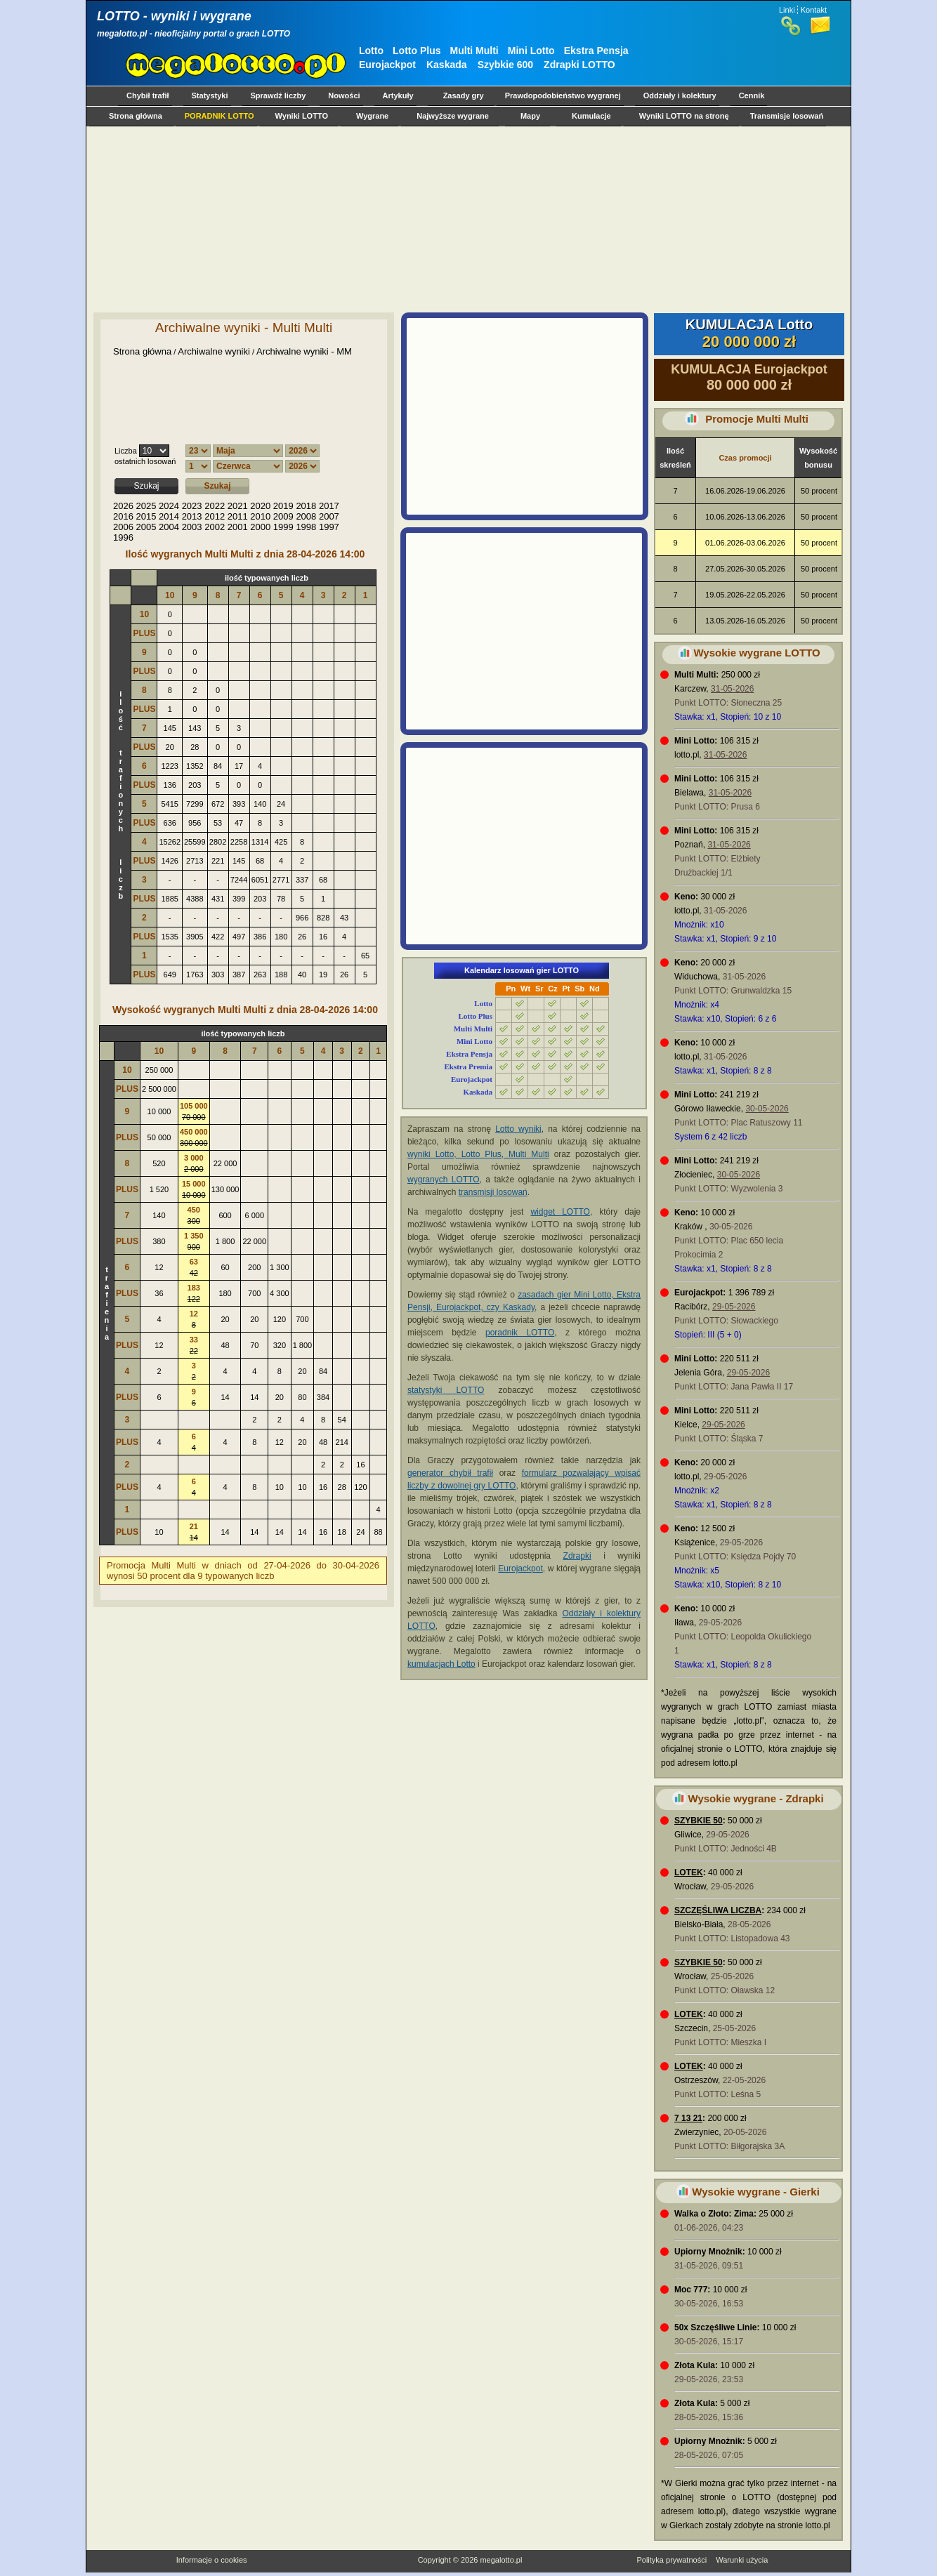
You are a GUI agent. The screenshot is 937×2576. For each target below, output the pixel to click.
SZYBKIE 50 (698, 1820)
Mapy (530, 116)
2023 (192, 506)
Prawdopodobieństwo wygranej (563, 95)
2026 (123, 506)
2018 (306, 506)
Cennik (752, 95)
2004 (169, 527)
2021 (238, 506)
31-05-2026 (732, 689)
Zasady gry (463, 95)
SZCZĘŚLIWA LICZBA (717, 1910)
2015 (146, 516)
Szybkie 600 (505, 64)
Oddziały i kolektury (679, 95)
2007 (329, 516)
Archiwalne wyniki (214, 351)
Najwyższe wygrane (453, 116)
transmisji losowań (493, 1192)
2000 (260, 527)
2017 (329, 506)
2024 (169, 506)
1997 (329, 527)
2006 (123, 527)
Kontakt (814, 10)
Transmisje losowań (787, 116)
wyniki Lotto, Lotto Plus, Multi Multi (478, 1154)
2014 (169, 516)
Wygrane (372, 116)
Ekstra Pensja (596, 50)
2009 (283, 516)
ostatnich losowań (145, 461)
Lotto (371, 50)
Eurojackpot (387, 64)
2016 (123, 516)
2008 (306, 516)
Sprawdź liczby (278, 95)
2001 (238, 527)
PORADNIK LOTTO (219, 116)
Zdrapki (577, 1556)
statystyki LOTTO (445, 1390)
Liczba (125, 451)
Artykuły (398, 95)
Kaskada (446, 64)
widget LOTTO (559, 1212)
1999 (283, 527)
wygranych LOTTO (443, 1179)
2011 (238, 516)
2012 (214, 516)
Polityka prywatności (671, 2560)
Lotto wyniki (518, 1129)
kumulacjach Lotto (441, 1664)
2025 (146, 506)
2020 (260, 506)
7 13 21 (688, 2118)
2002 (214, 527)
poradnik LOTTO (519, 1332)
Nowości (344, 95)
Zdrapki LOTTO (579, 64)
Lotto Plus (416, 50)
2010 (260, 516)
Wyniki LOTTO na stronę (684, 116)
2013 (192, 516)
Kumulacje (591, 116)
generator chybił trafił (450, 1473)
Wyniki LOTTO (301, 116)
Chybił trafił (147, 95)
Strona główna (135, 116)
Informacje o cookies (211, 2560)
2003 (192, 527)
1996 (123, 537)
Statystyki (210, 95)
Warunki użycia (742, 2560)
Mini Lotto (531, 50)
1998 (306, 527)
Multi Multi (474, 50)
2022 (214, 506)
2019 (283, 506)
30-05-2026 (766, 1109)
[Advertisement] (465, 219)
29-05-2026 (733, 1307)
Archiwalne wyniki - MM (304, 351)
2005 (146, 527)
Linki (787, 10)
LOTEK (688, 1872)
